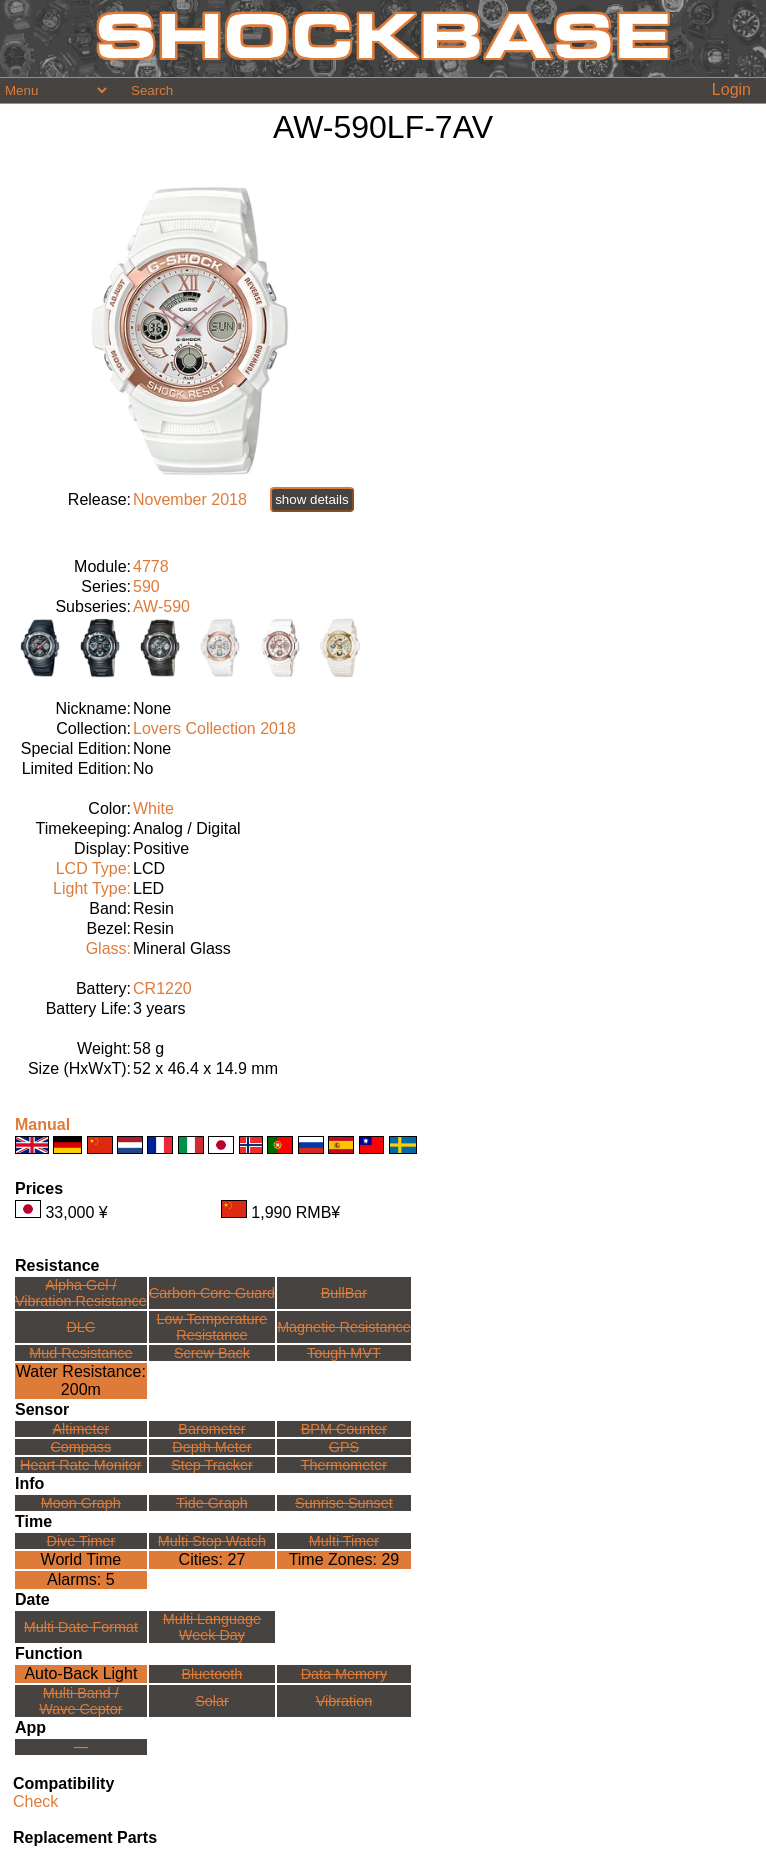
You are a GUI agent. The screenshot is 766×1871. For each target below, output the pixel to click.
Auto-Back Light (80, 1673)
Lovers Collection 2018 (214, 728)
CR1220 (162, 988)
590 (146, 586)
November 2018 (190, 499)
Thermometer (344, 1465)
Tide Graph (211, 1503)
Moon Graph (81, 1503)
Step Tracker (212, 1465)
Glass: (108, 948)
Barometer (211, 1429)
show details (311, 499)
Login (731, 89)
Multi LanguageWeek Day (212, 1627)
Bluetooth (212, 1674)
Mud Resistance (80, 1353)
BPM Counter (344, 1429)
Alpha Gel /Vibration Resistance (81, 1293)
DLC (80, 1327)
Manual (42, 1124)
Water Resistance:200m (81, 1380)
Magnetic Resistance (344, 1327)
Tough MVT (344, 1353)
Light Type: (92, 888)
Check (35, 1801)
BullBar (344, 1293)
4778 (151, 566)
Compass (80, 1447)
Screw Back (212, 1353)
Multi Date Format (81, 1627)
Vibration (344, 1701)
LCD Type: (93, 868)
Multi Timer (344, 1541)
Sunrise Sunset (344, 1503)
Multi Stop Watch (212, 1541)
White (153, 808)
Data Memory (344, 1674)
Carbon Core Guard (212, 1293)
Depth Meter (211, 1447)
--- (81, 1747)
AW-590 (161, 606)
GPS (344, 1447)
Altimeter (80, 1429)
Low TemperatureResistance (211, 1327)
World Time (81, 1559)
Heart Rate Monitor (81, 1465)
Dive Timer (80, 1541)
